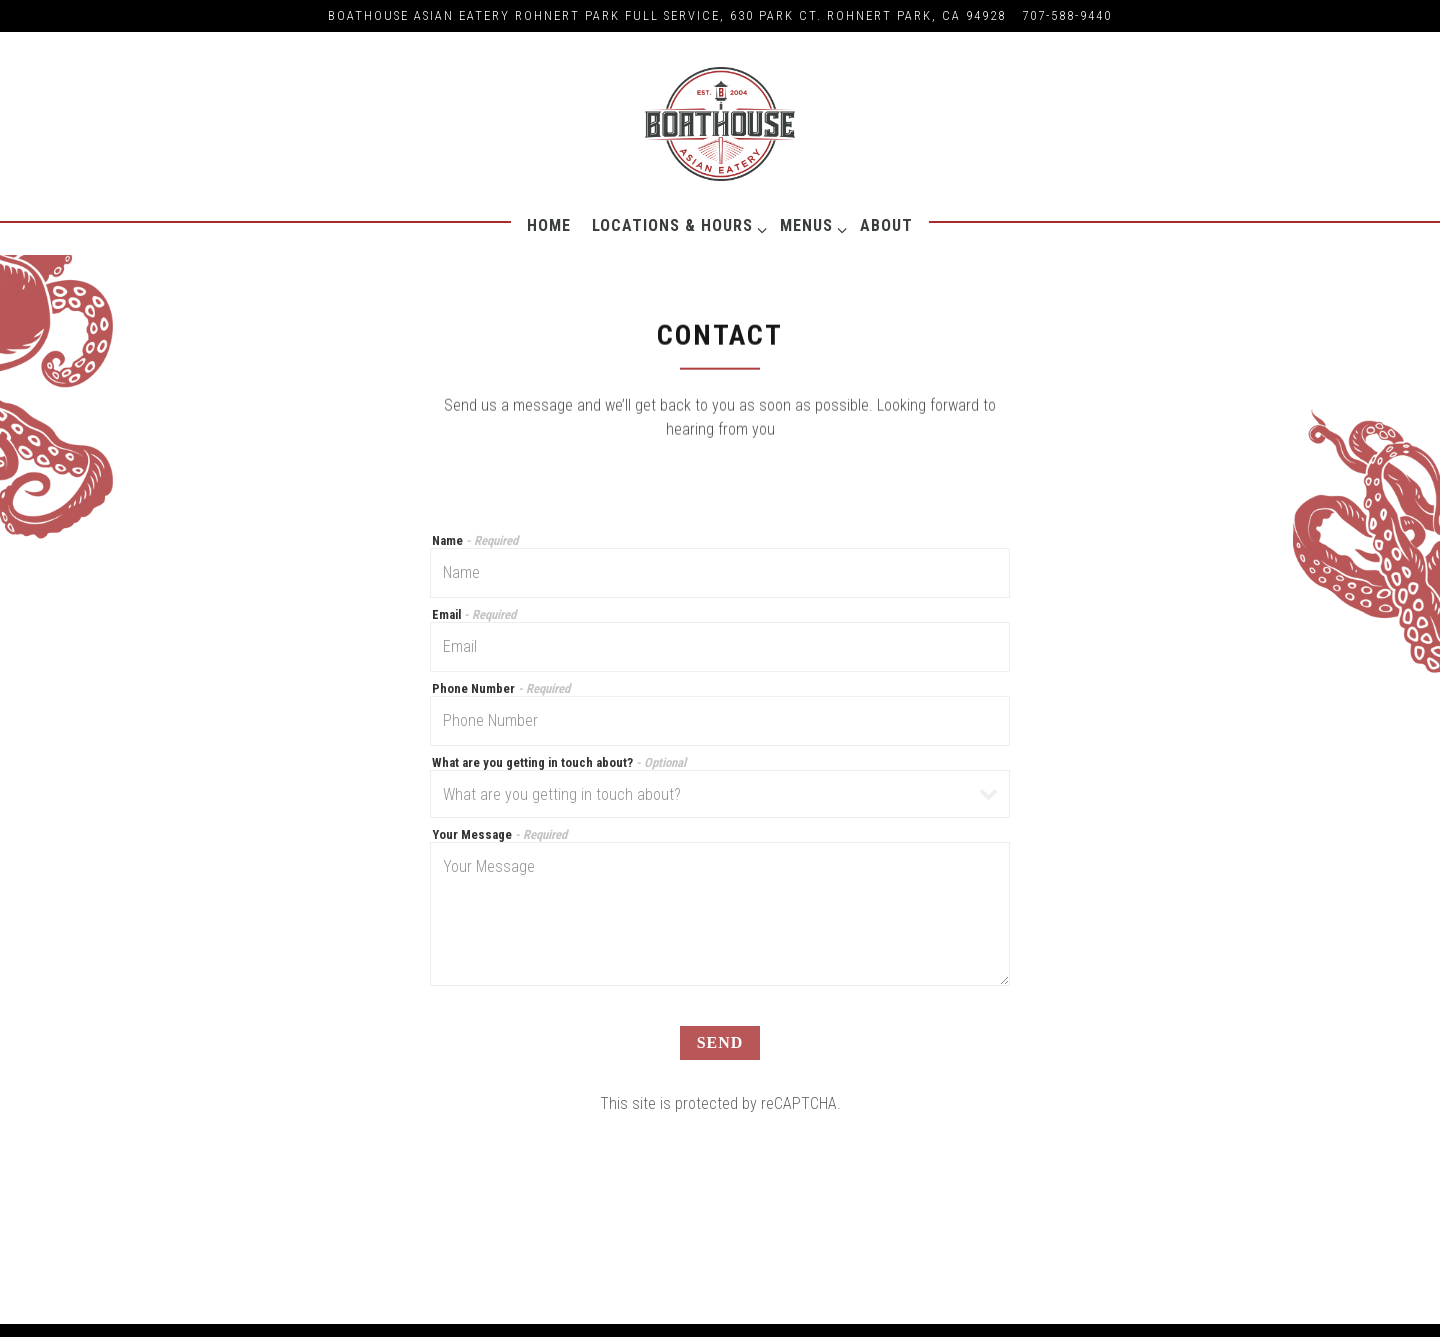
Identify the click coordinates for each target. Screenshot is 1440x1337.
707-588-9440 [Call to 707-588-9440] (1067, 15)
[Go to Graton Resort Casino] (667, 15)
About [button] (886, 225)
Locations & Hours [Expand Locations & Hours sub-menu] (676, 225)
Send (720, 1044)
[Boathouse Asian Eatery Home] (720, 123)
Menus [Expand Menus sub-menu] (810, 225)
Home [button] (549, 225)
